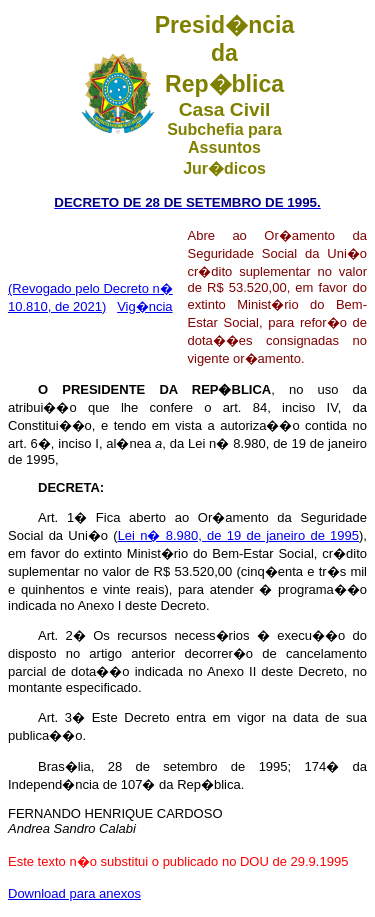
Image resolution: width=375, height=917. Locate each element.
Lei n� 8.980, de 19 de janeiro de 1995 (238, 535)
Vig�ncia (144, 306)
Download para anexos (74, 893)
